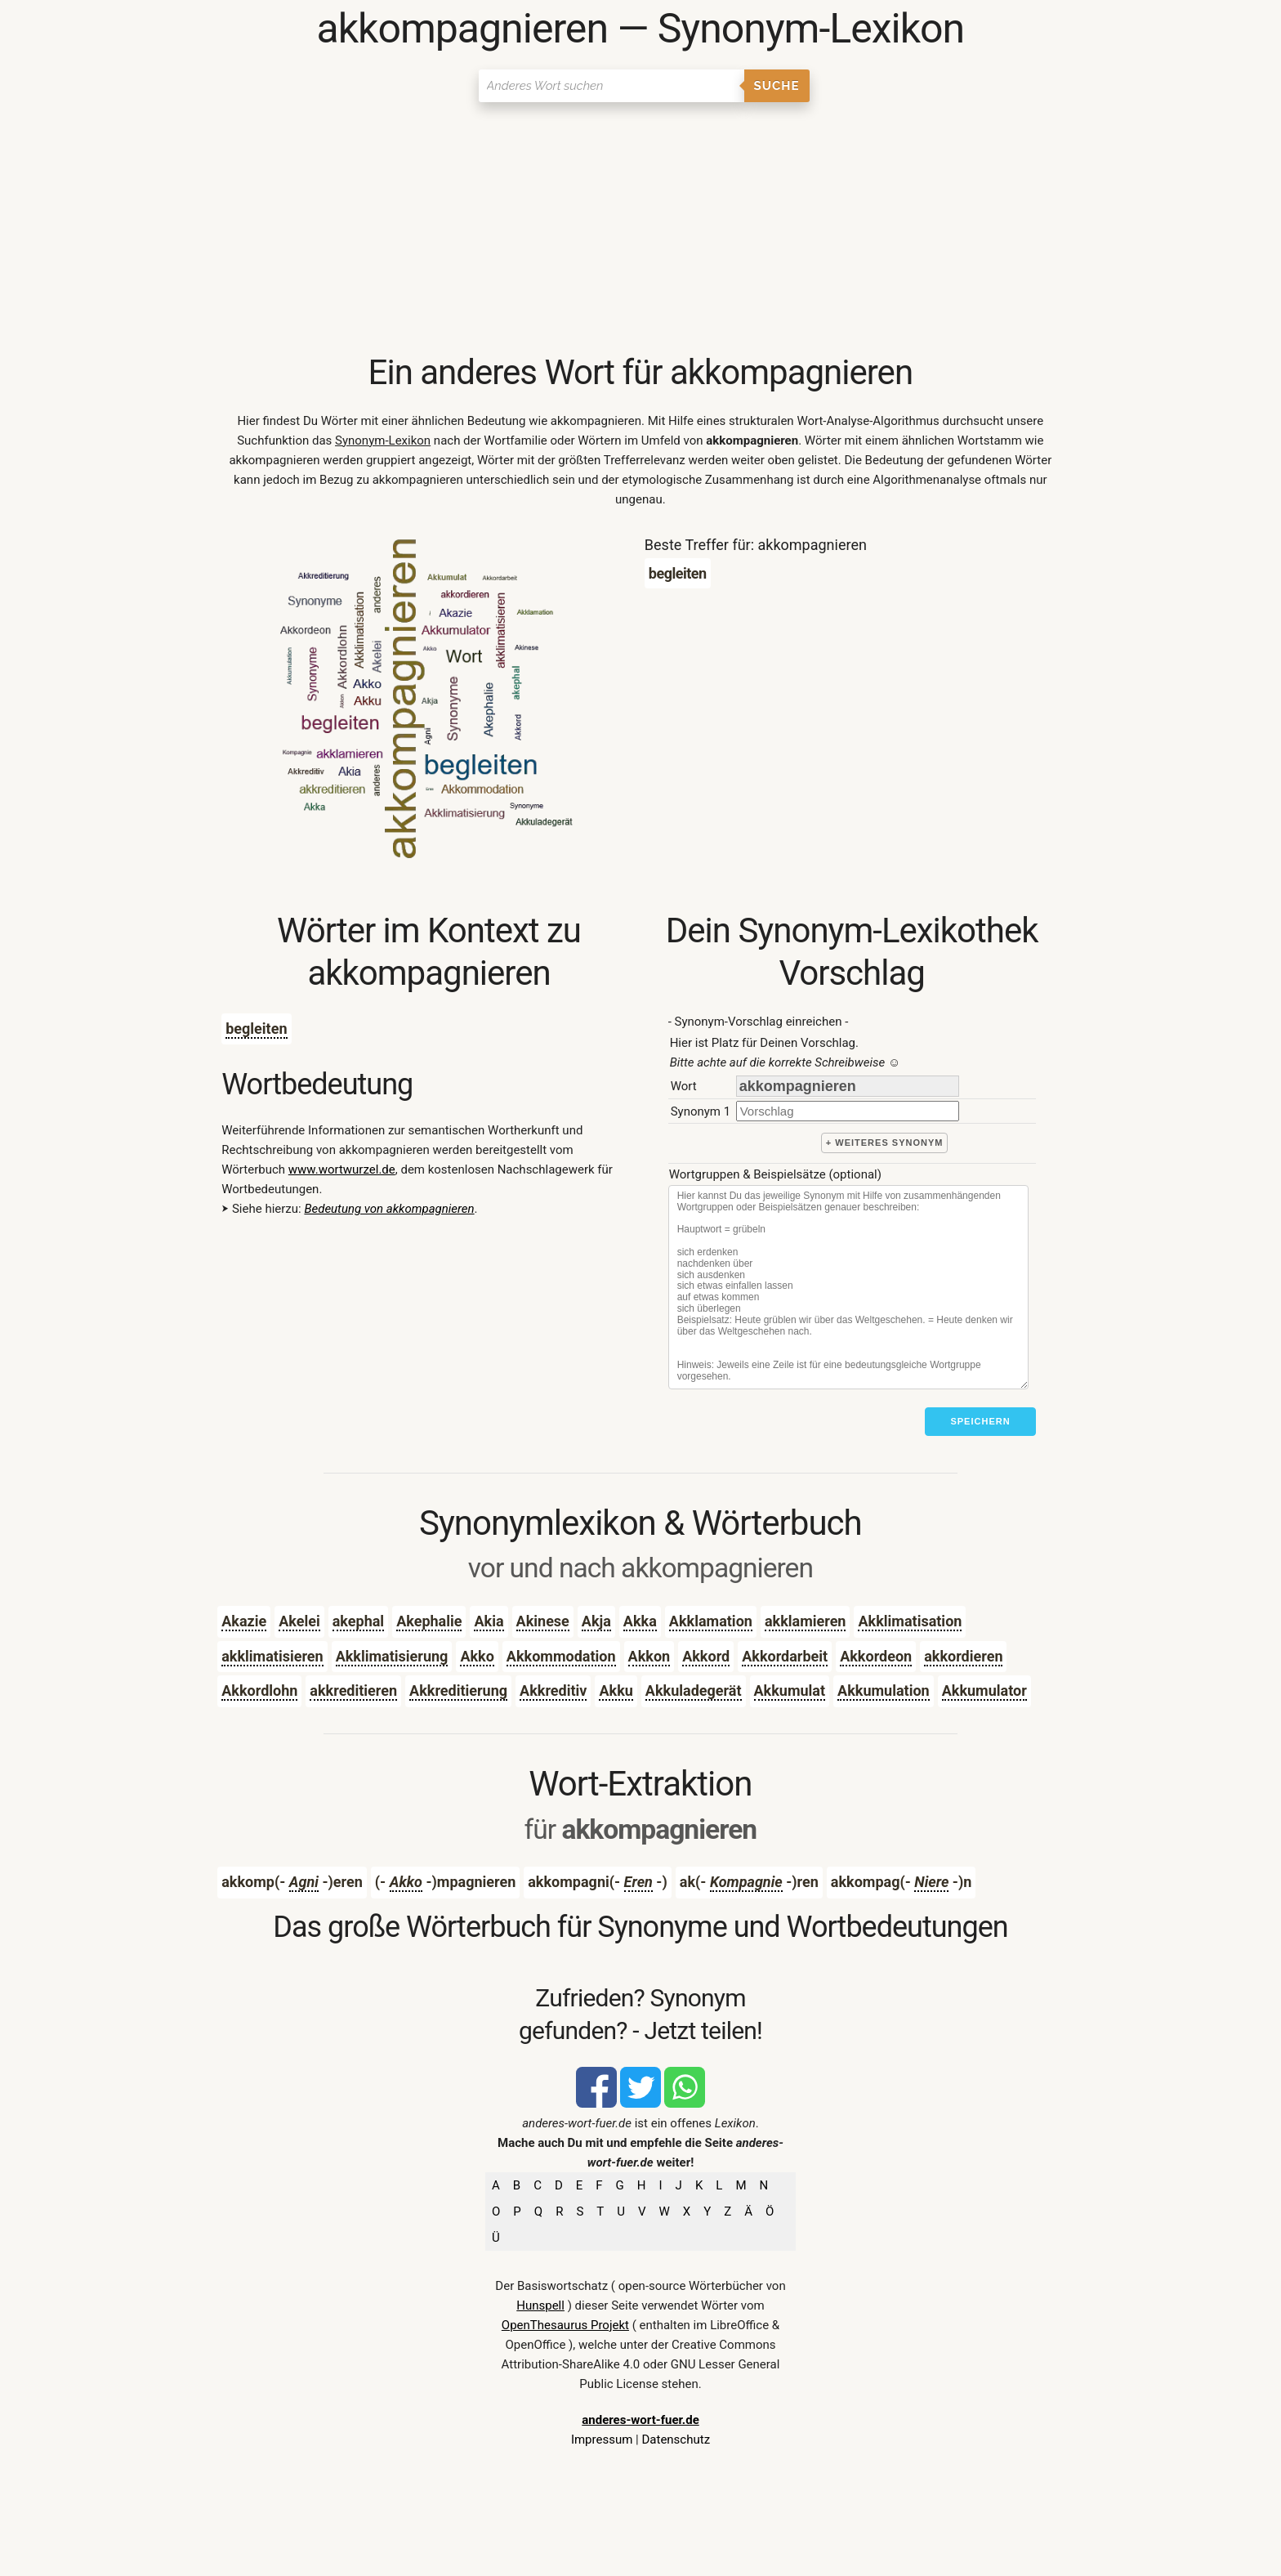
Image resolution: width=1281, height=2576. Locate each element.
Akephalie (429, 1621)
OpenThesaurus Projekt (565, 2325)
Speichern (980, 1421)
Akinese (542, 1621)
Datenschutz (675, 2439)
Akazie (243, 1621)
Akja (596, 1621)
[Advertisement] (640, 228)
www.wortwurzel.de (341, 1169)
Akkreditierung (458, 1690)
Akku (615, 1690)
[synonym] (847, 1111)
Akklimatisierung (392, 1656)
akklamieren (805, 1621)
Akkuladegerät (693, 1690)
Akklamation (710, 1621)
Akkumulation (883, 1690)
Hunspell (540, 2305)
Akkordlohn (259, 1690)
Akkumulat (790, 1690)
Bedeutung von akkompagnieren (389, 1208)
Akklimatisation (910, 1621)
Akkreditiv (553, 1690)
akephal (358, 1621)
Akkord (706, 1656)
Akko (476, 1656)
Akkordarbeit (785, 1656)
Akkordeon (876, 1656)
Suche (777, 85)
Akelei (299, 1621)
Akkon (649, 1656)
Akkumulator (984, 1690)
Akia (488, 1621)
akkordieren (963, 1656)
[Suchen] (611, 85)
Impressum (601, 2439)
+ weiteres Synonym (885, 1142)
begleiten (256, 1028)
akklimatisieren (272, 1656)
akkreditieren (353, 1690)
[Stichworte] (848, 1287)
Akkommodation (561, 1656)
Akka (640, 1621)
